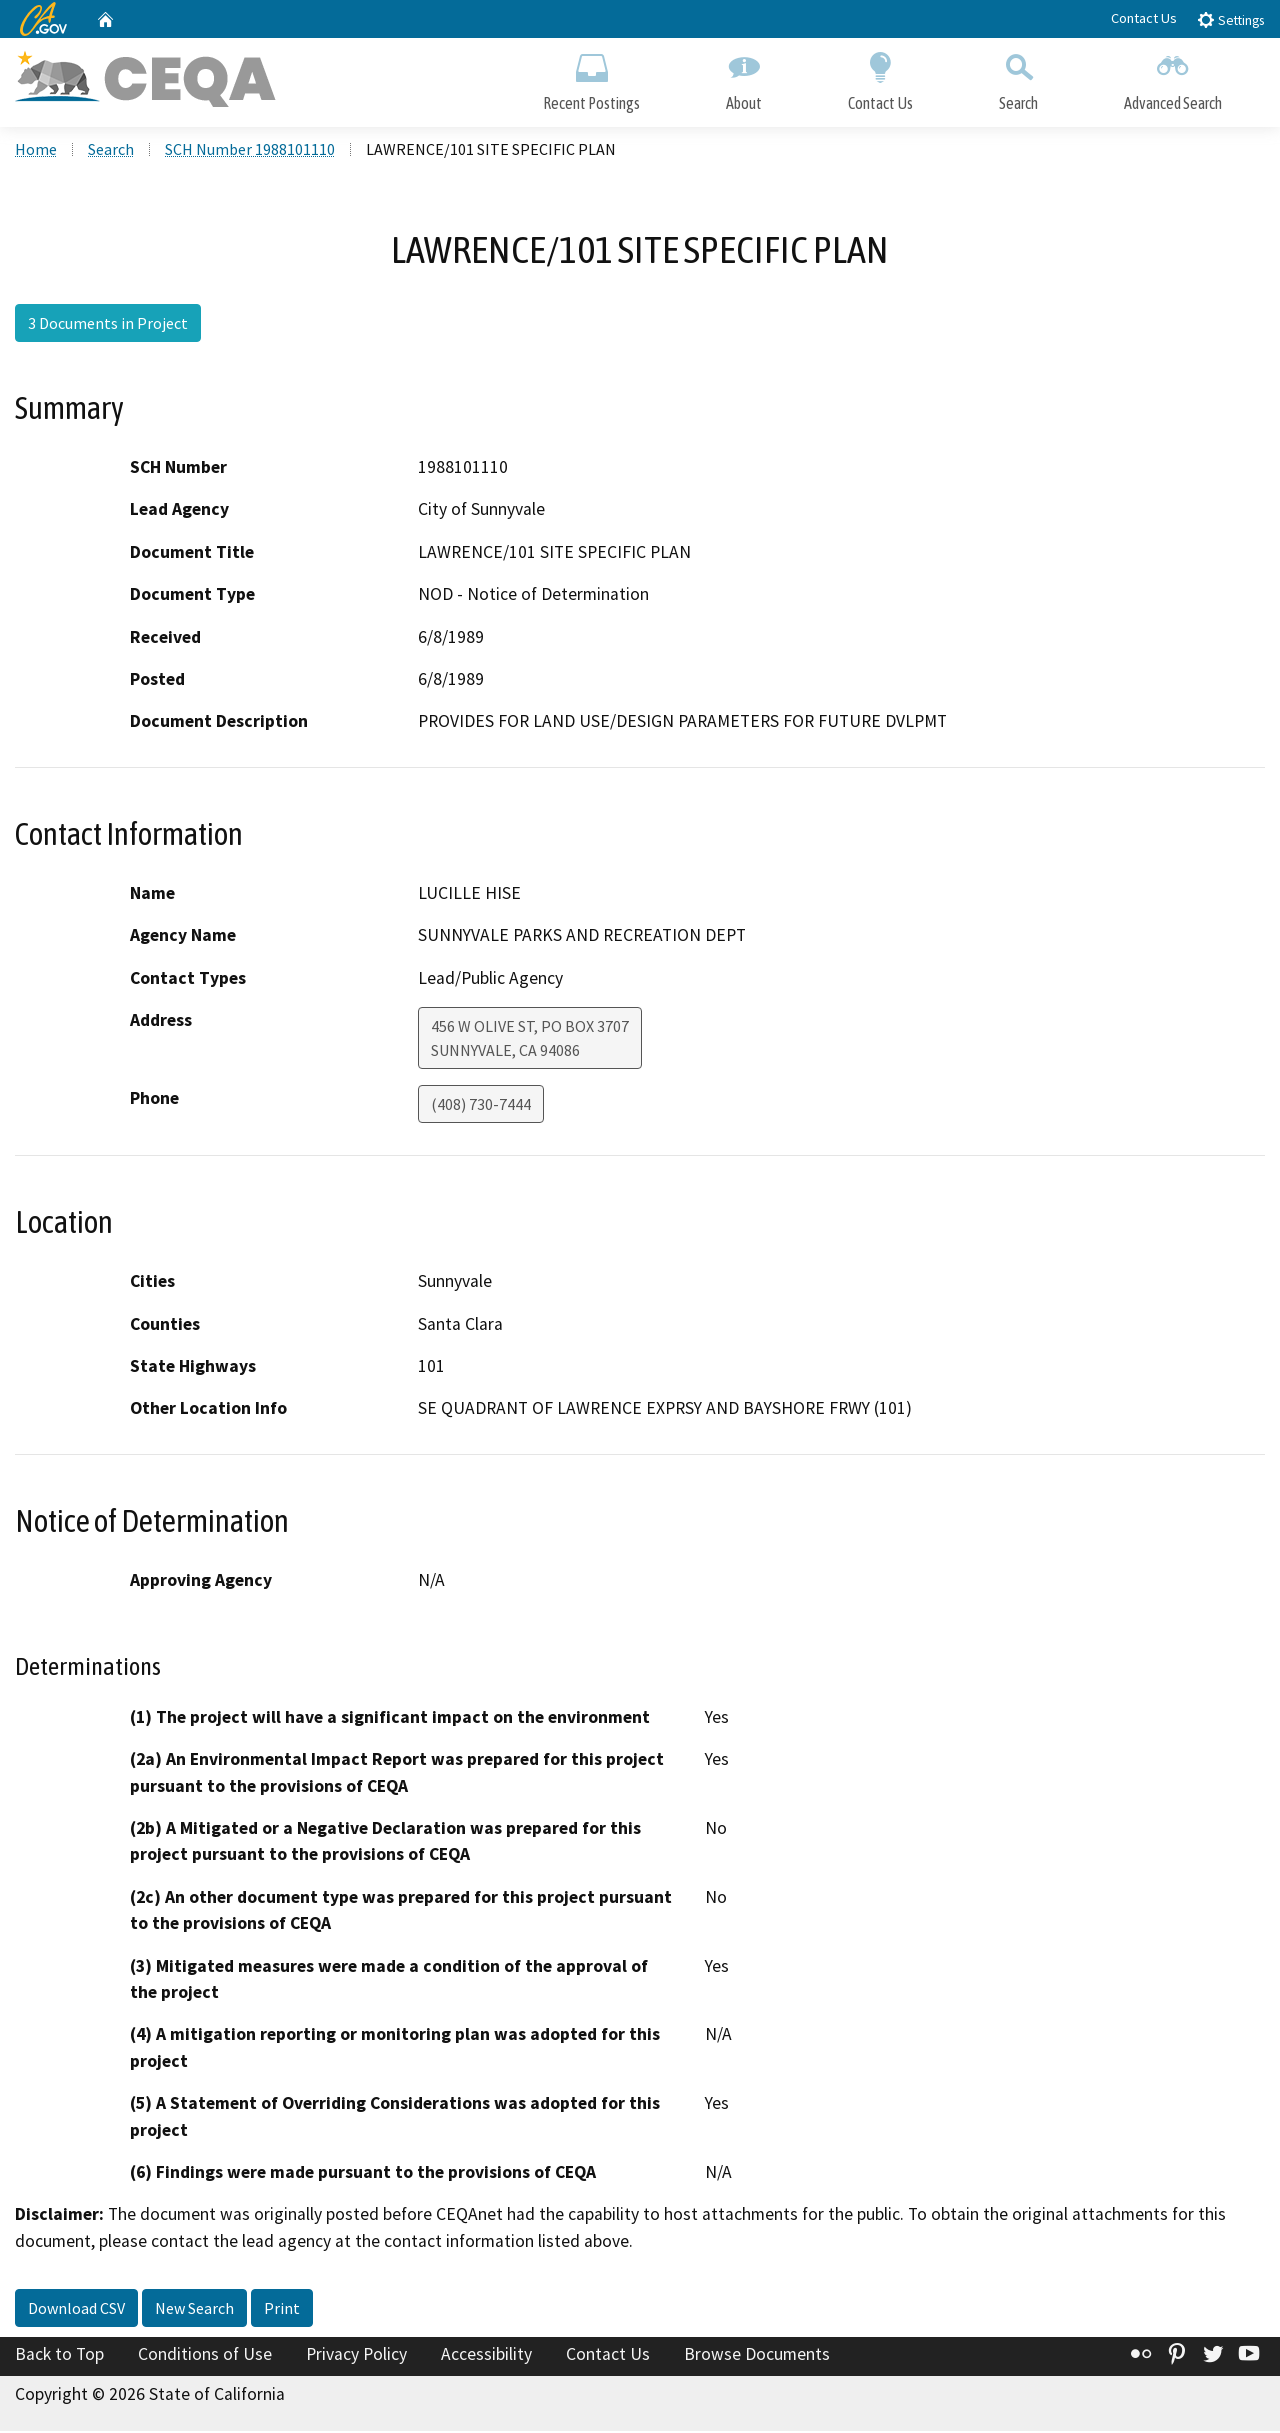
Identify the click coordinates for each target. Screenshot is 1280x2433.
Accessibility (486, 2357)
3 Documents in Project (108, 325)
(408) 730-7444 (481, 1106)
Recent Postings (591, 77)
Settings (1230, 19)
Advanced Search (1173, 77)
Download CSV (76, 2311)
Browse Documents (757, 2357)
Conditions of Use (205, 2357)
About (744, 77)
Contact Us (1144, 18)
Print (282, 2311)
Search (1018, 77)
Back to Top (59, 2357)
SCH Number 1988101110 (250, 151)
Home (36, 151)
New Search (194, 2311)
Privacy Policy (356, 2357)
